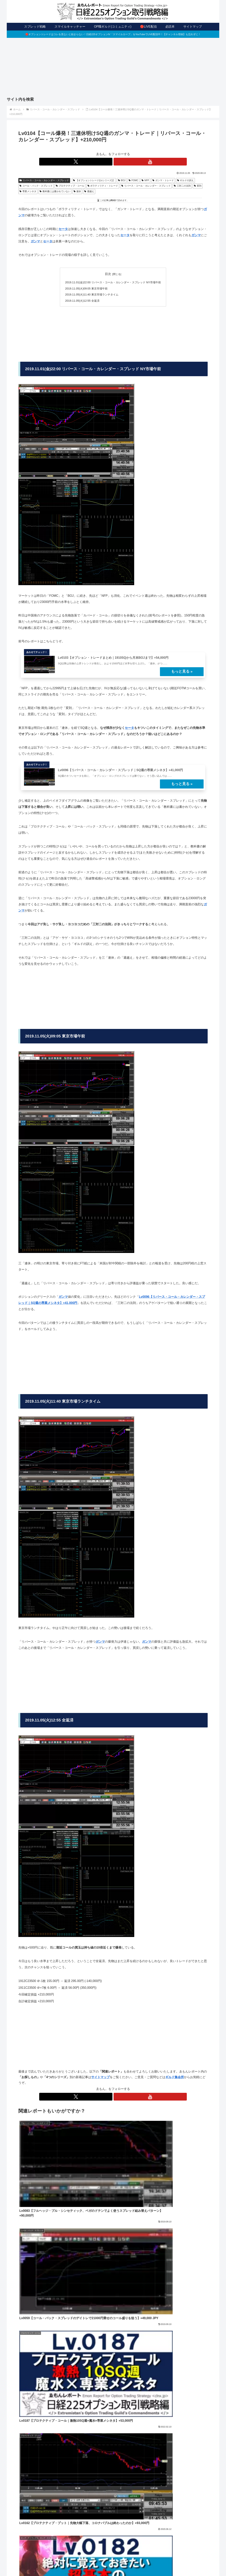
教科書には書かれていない (55, 191)
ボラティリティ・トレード (103, 185)
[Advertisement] (113, 68)
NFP (145, 180)
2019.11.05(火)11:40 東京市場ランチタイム (91, 294)
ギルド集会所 (174, 2077)
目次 (108, 274)
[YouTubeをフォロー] (117, 162)
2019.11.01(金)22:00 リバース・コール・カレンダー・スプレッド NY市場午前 (113, 282)
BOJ (121, 180)
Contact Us (17, 2570)
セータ (129, 727)
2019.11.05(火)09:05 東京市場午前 (86, 288)
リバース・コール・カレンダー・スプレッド (44, 180)
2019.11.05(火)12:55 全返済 (82, 300)
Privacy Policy (36, 2570)
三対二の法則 (182, 185)
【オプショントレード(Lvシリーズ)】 (94, 180)
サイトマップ (100, 2077)
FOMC (133, 180)
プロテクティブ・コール (70, 185)
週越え (89, 191)
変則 (197, 185)
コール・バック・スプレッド (36, 185)
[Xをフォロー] (108, 162)
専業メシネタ (28, 191)
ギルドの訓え (185, 180)
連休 (77, 191)
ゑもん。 (56, 2231)
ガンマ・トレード (163, 180)
